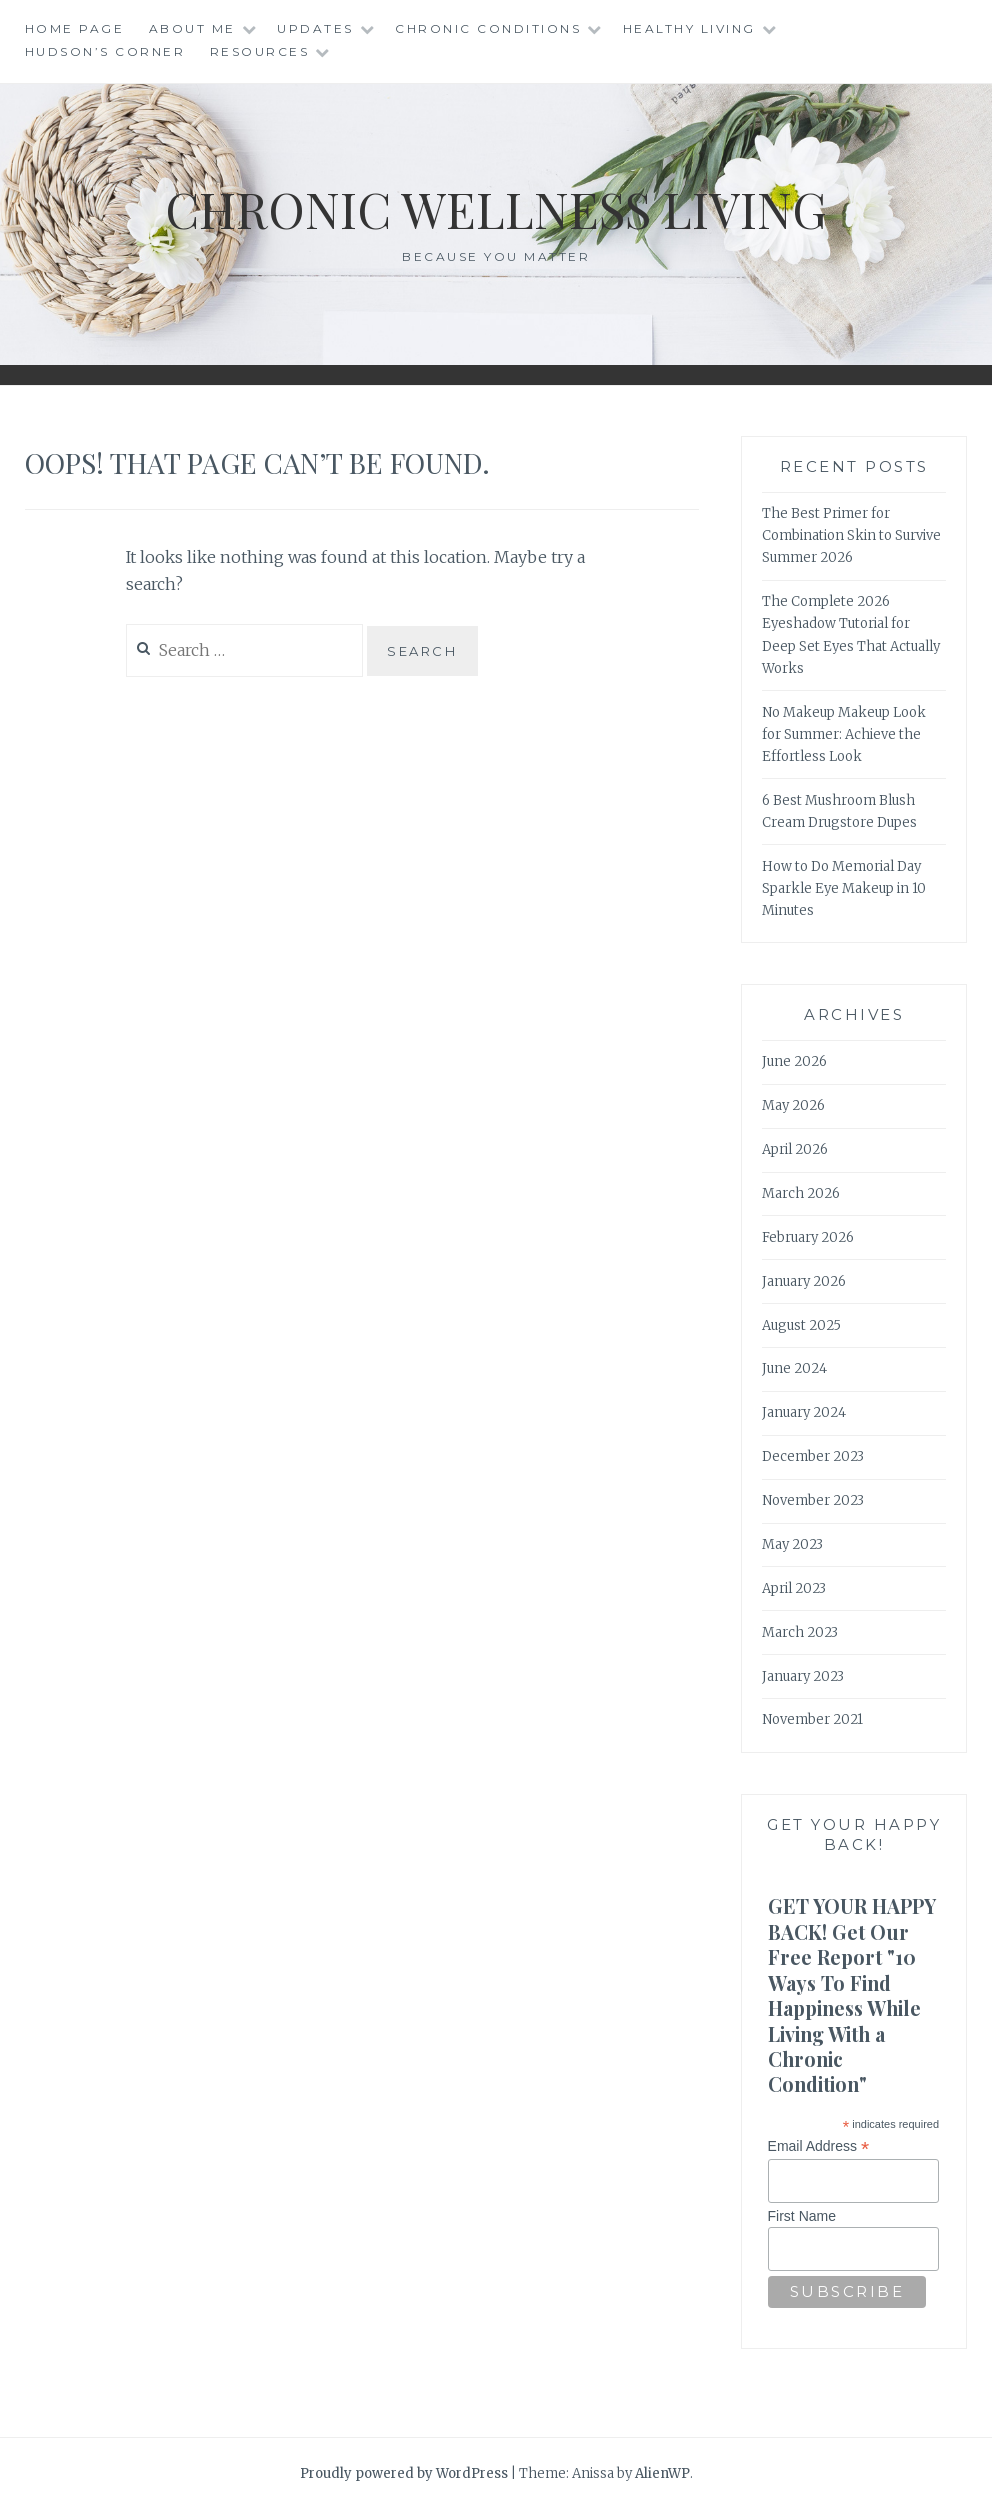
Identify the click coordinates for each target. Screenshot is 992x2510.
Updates (315, 28)
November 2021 (812, 1719)
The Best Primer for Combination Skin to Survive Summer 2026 (851, 535)
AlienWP (662, 2473)
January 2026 (804, 1281)
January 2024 (804, 1412)
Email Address (819, 2146)
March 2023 (800, 1632)
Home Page (75, 28)
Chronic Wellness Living (496, 208)
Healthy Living (689, 28)
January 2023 (803, 1676)
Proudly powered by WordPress (404, 2473)
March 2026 (801, 1193)
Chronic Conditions (488, 28)
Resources (260, 51)
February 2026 (808, 1237)
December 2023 (813, 1456)
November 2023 (813, 1500)
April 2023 (794, 1588)
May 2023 (792, 1544)
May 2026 (793, 1105)
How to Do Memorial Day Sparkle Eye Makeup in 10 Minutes (844, 888)
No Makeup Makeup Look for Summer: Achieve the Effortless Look (844, 734)
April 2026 (795, 1149)
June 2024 (794, 1368)
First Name (802, 2216)
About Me (192, 28)
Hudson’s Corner (105, 51)
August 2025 (801, 1325)
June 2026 (794, 1061)
